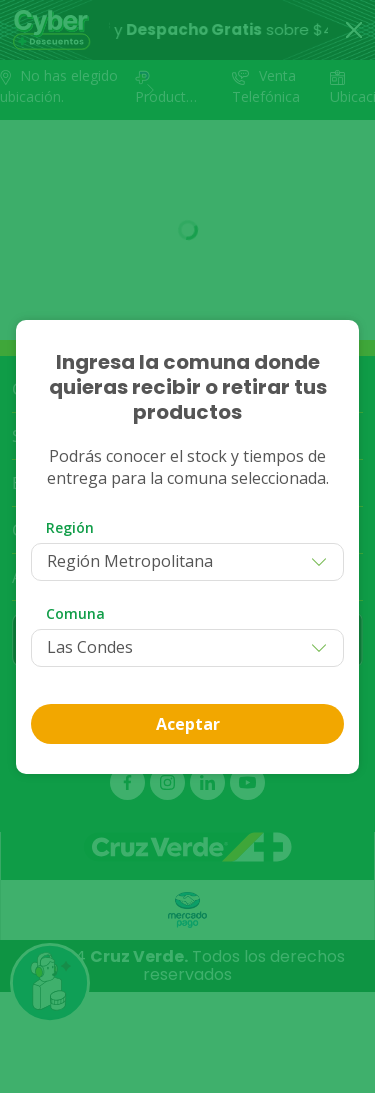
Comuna (75, 613)
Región (70, 527)
